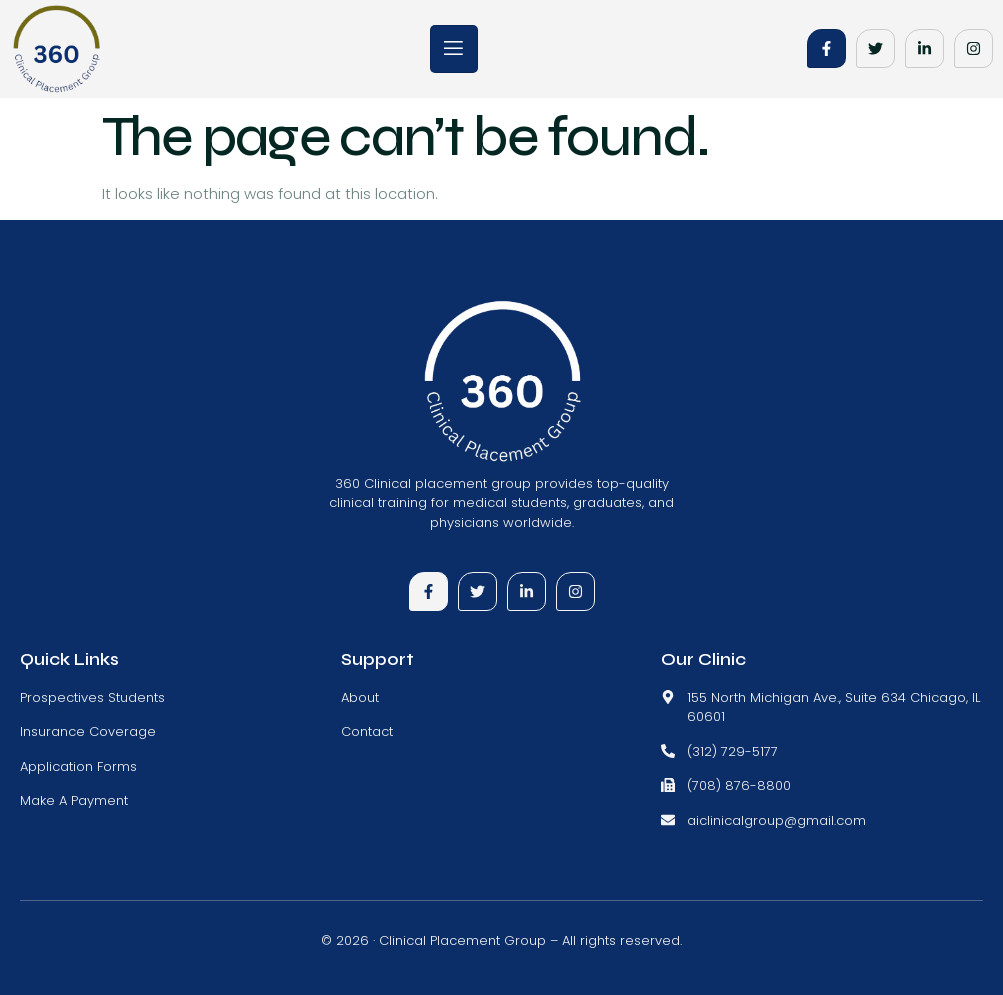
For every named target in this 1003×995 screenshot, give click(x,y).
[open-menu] (454, 49)
